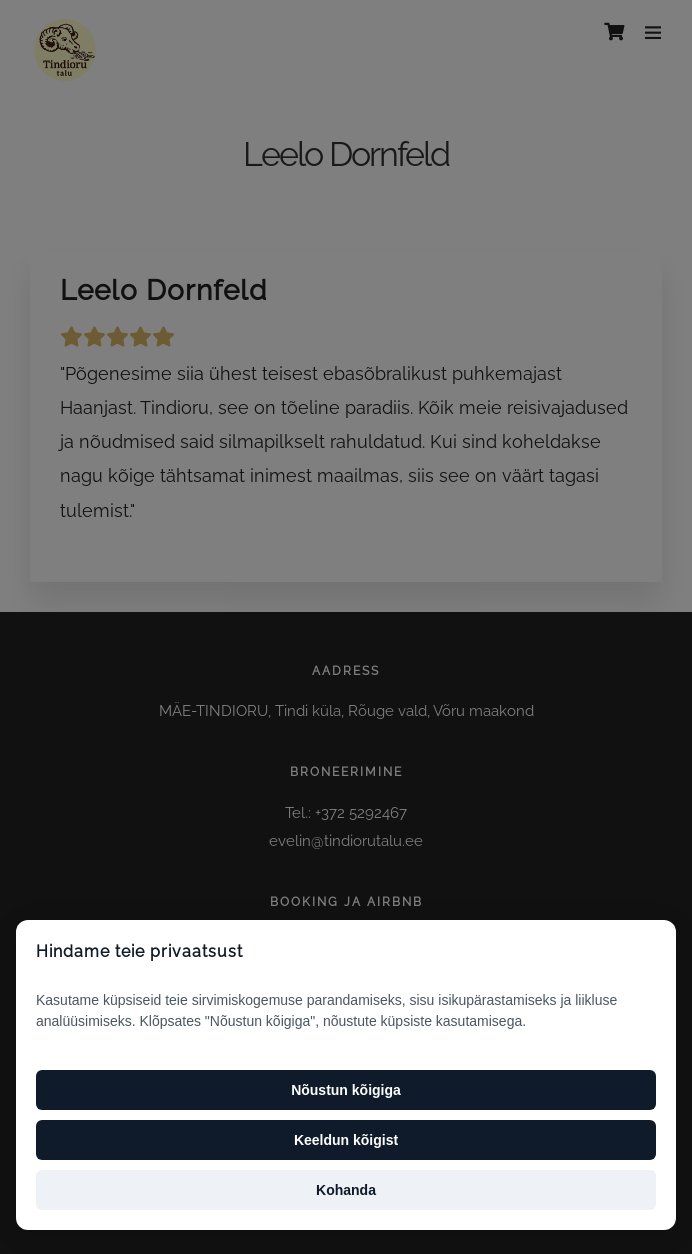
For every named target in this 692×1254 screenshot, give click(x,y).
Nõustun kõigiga (346, 1090)
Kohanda (346, 1190)
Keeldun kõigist (346, 1140)
